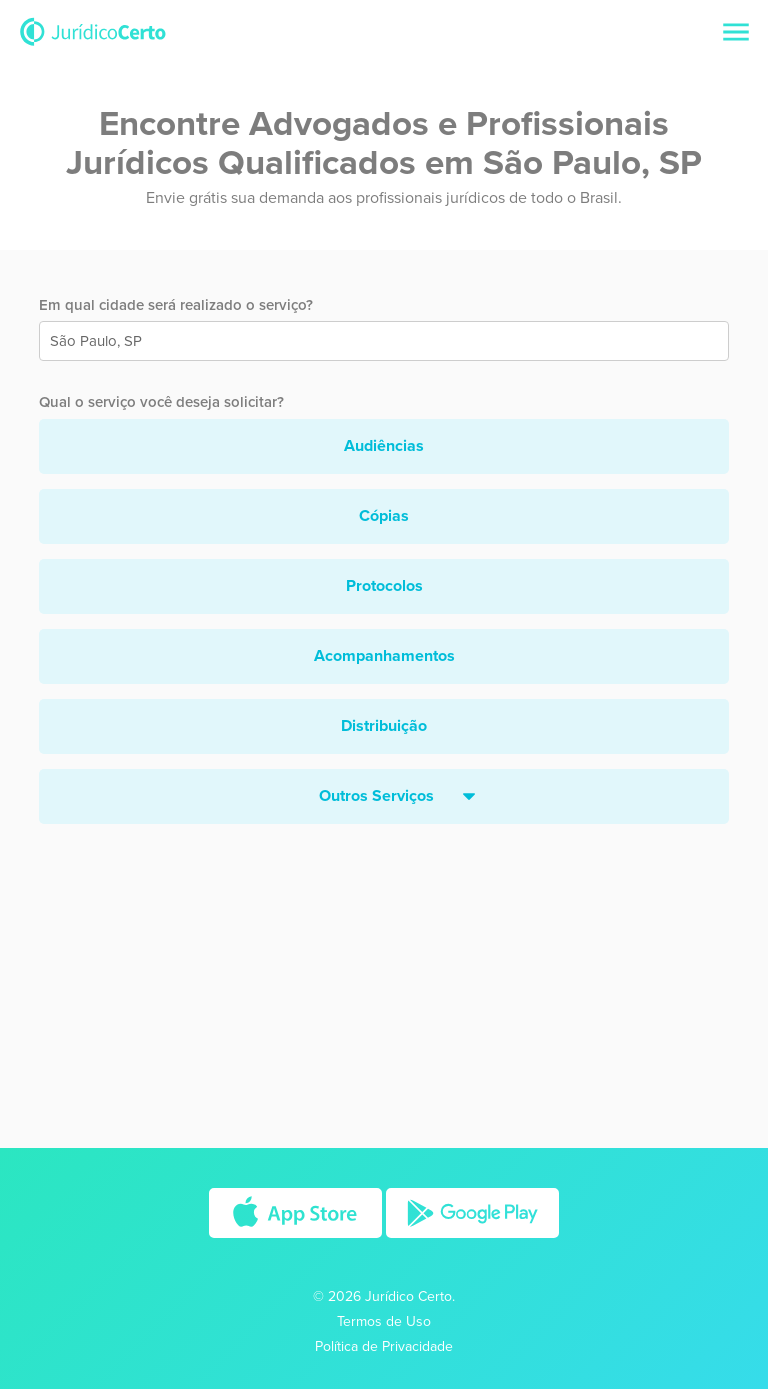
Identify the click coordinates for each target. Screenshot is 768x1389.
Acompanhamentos (384, 656)
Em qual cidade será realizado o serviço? (176, 305)
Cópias (384, 516)
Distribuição (384, 726)
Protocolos (384, 586)
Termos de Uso (384, 1321)
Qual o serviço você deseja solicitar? (161, 402)
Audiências (384, 446)
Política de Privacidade (384, 1346)
